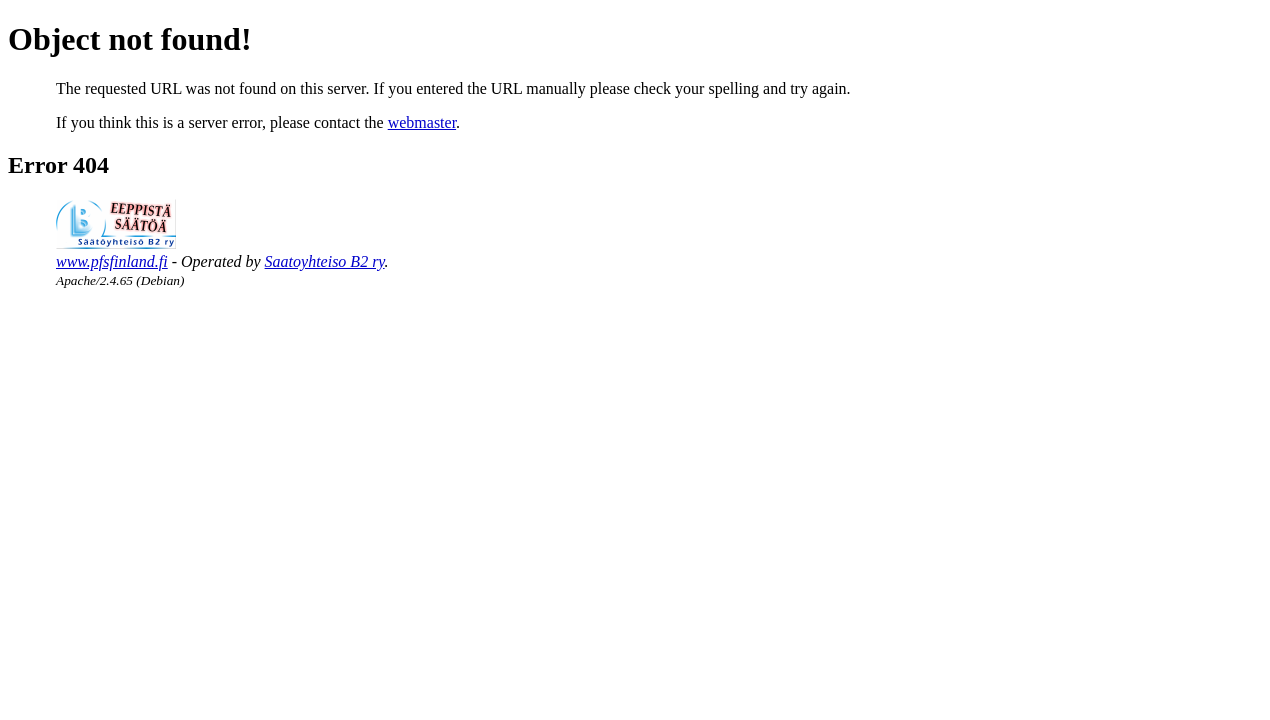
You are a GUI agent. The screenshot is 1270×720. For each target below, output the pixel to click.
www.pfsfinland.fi (112, 261)
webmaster (422, 122)
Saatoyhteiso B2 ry (325, 261)
